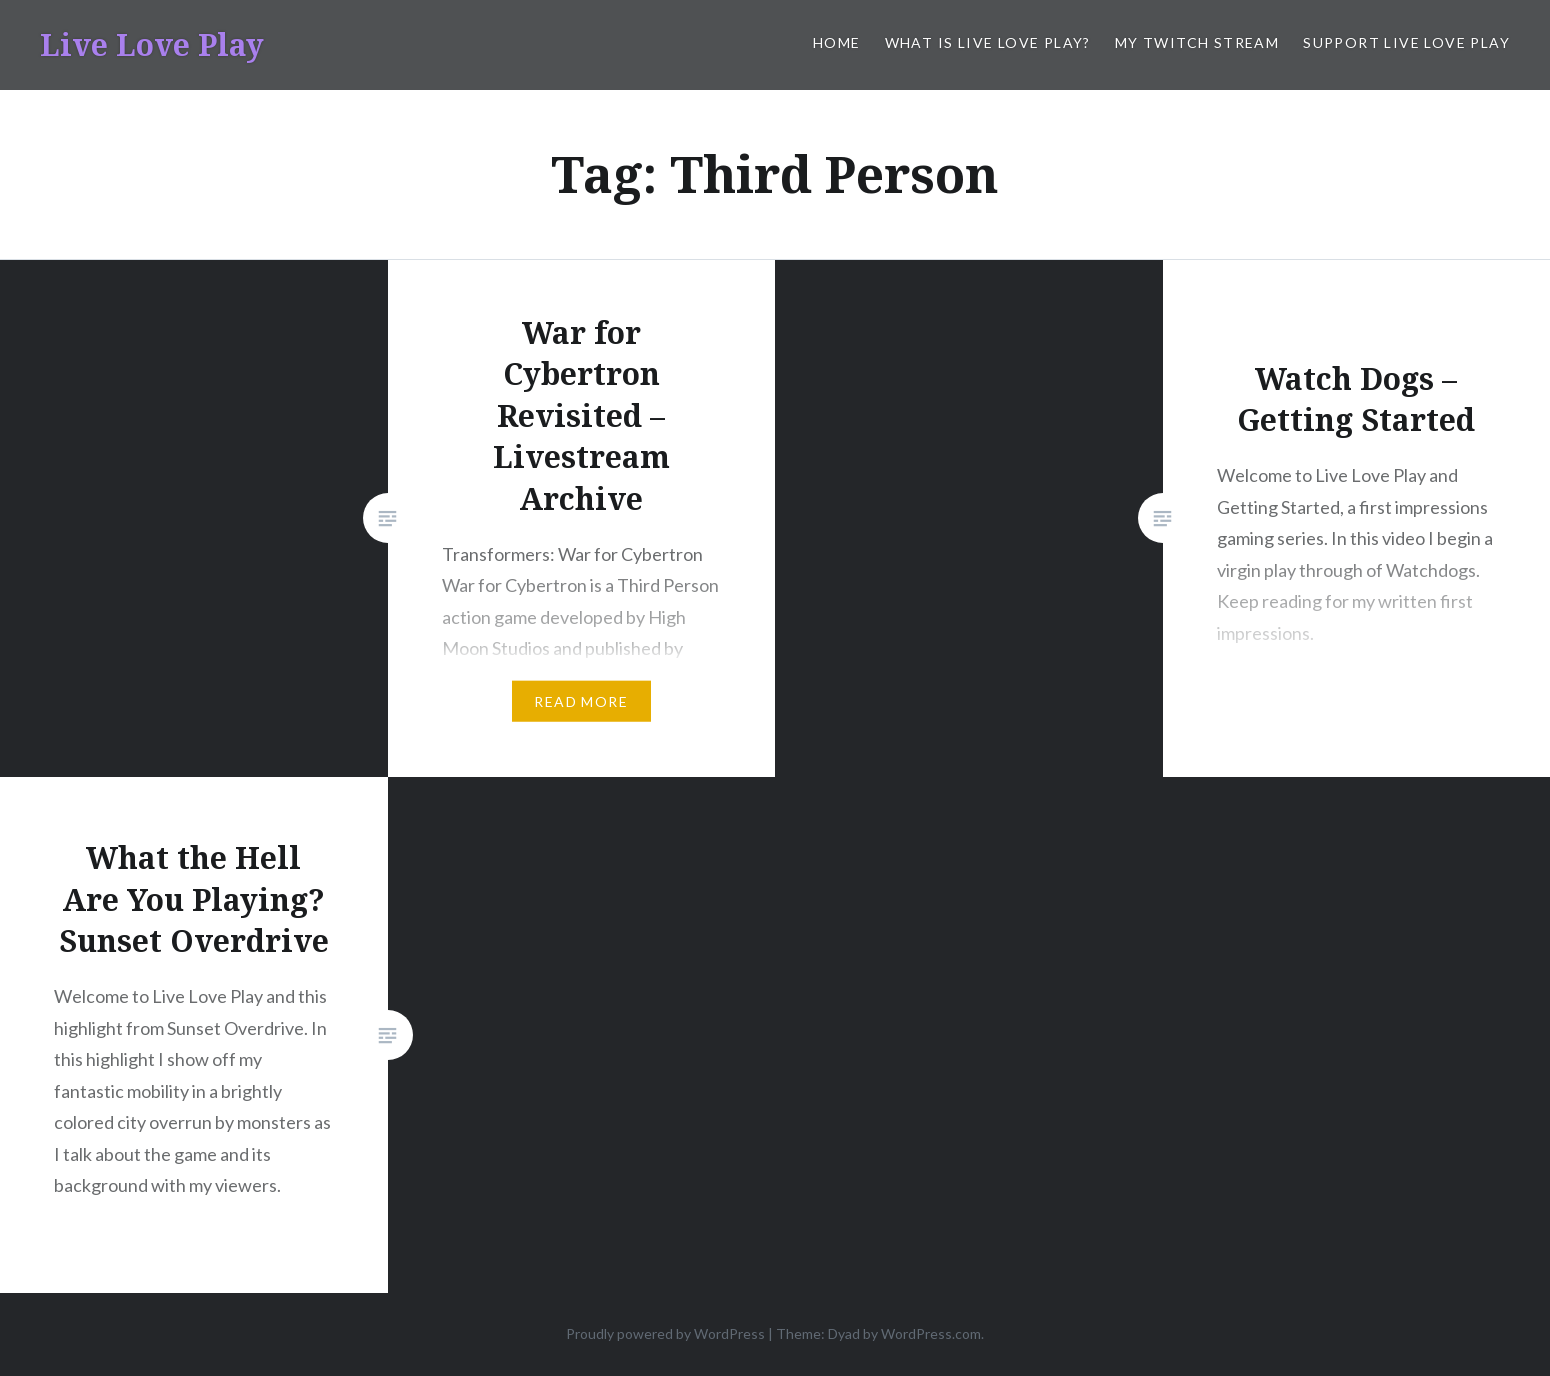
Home (837, 42)
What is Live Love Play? (988, 42)
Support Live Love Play (1406, 42)
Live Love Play (152, 44)
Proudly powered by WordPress (665, 1333)
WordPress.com (931, 1333)
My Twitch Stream (1197, 42)
